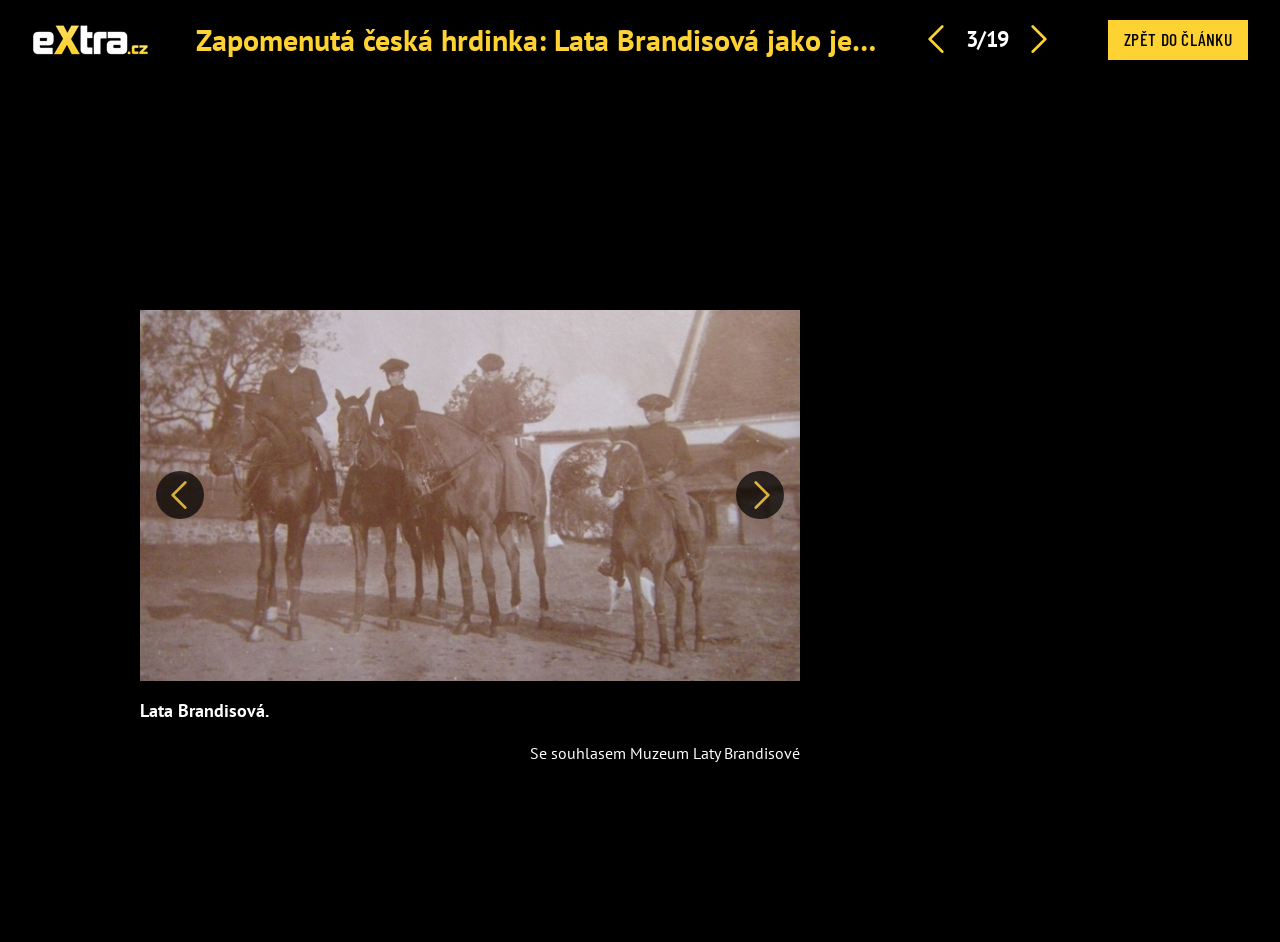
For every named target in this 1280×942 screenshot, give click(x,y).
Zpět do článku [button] (1178, 39)
